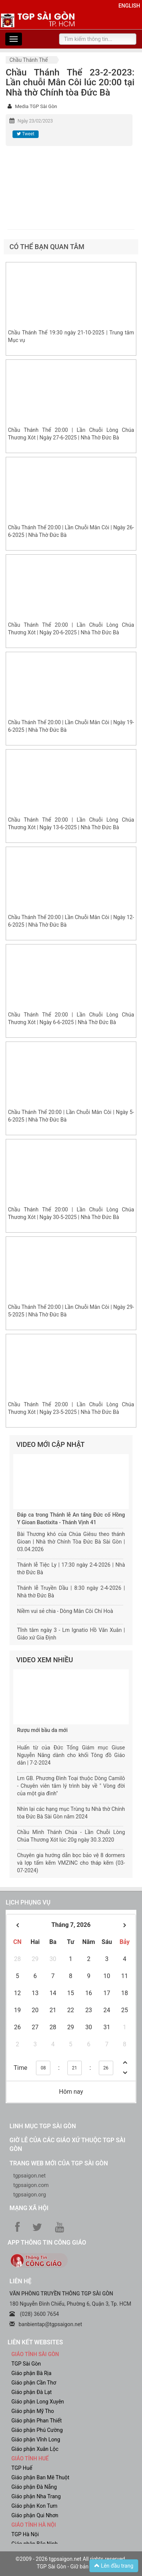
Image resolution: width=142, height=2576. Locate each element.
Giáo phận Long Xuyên (37, 2402)
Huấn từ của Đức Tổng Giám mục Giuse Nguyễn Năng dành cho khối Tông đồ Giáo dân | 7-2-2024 (71, 1755)
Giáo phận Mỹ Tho (32, 2411)
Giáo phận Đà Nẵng (34, 2487)
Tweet (25, 133)
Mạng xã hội (28, 2208)
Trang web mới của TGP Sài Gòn (58, 2163)
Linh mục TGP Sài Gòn (42, 2126)
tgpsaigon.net (29, 2176)
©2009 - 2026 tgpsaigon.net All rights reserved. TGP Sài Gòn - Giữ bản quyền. (71, 2563)
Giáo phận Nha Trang (36, 2496)
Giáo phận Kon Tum (34, 2506)
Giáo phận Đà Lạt (31, 2392)
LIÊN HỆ (20, 2281)
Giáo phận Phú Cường (37, 2430)
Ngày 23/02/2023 (35, 121)
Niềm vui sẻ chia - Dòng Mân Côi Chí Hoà (65, 1611)
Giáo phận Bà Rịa (31, 2373)
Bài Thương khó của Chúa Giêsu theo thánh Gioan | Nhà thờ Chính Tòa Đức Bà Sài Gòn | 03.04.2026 (71, 1541)
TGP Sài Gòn (26, 2364)
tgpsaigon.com (30, 2185)
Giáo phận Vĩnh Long (35, 2439)
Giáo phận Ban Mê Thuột (40, 2477)
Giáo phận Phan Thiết (36, 2421)
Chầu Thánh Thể (28, 60)
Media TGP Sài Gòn (36, 106)
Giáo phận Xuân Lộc (34, 2449)
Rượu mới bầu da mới (42, 1730)
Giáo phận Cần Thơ (33, 2383)
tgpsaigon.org (29, 2195)
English (129, 6)
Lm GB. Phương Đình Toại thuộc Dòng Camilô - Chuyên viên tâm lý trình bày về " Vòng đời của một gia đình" (71, 1785)
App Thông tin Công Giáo (47, 2242)
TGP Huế (21, 2468)
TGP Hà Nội (25, 2534)
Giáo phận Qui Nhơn (34, 2515)
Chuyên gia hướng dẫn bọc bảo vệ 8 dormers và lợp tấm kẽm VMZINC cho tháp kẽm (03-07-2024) (71, 1862)
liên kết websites (35, 2342)
